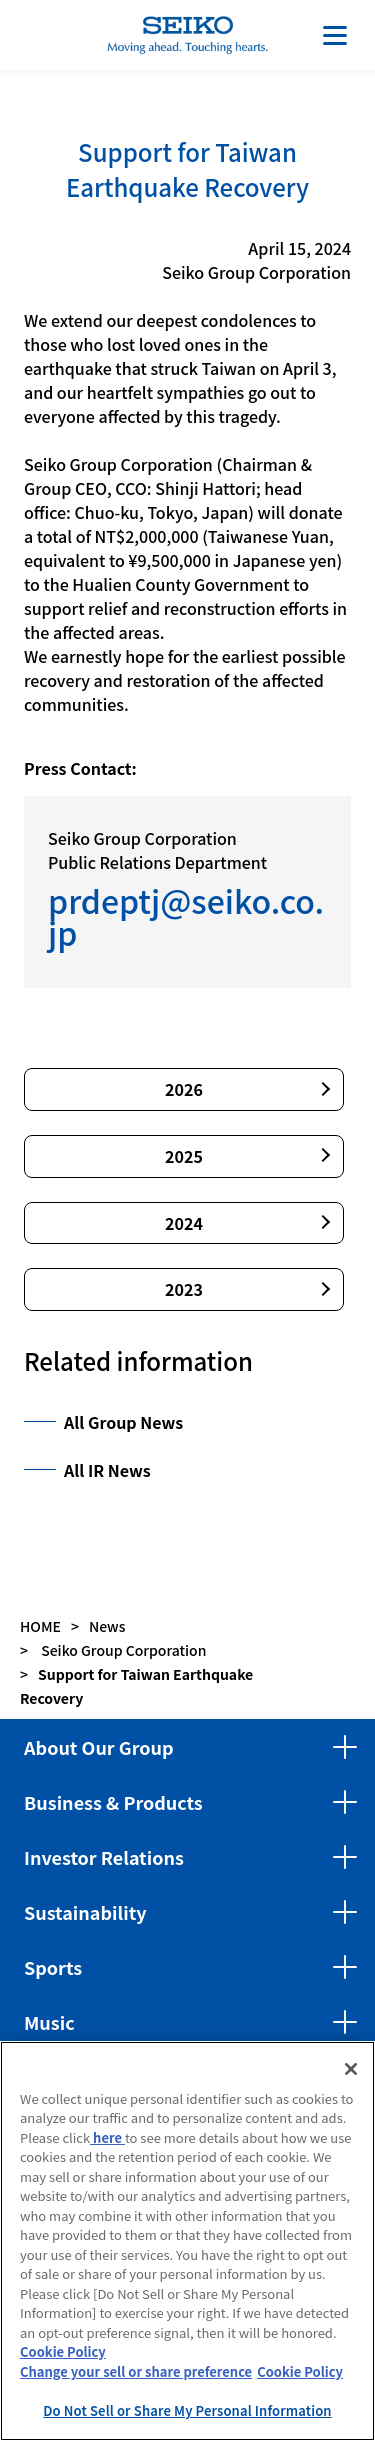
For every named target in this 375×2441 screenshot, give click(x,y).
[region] (187, 2241)
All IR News (107, 1470)
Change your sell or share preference (136, 2371)
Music (49, 2022)
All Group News (123, 1422)
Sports (53, 1967)
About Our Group (99, 1747)
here (107, 2137)
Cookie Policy (63, 2351)
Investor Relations (104, 1857)
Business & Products (113, 1802)
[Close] (351, 2069)
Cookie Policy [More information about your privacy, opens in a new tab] (300, 2371)
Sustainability (85, 1912)
